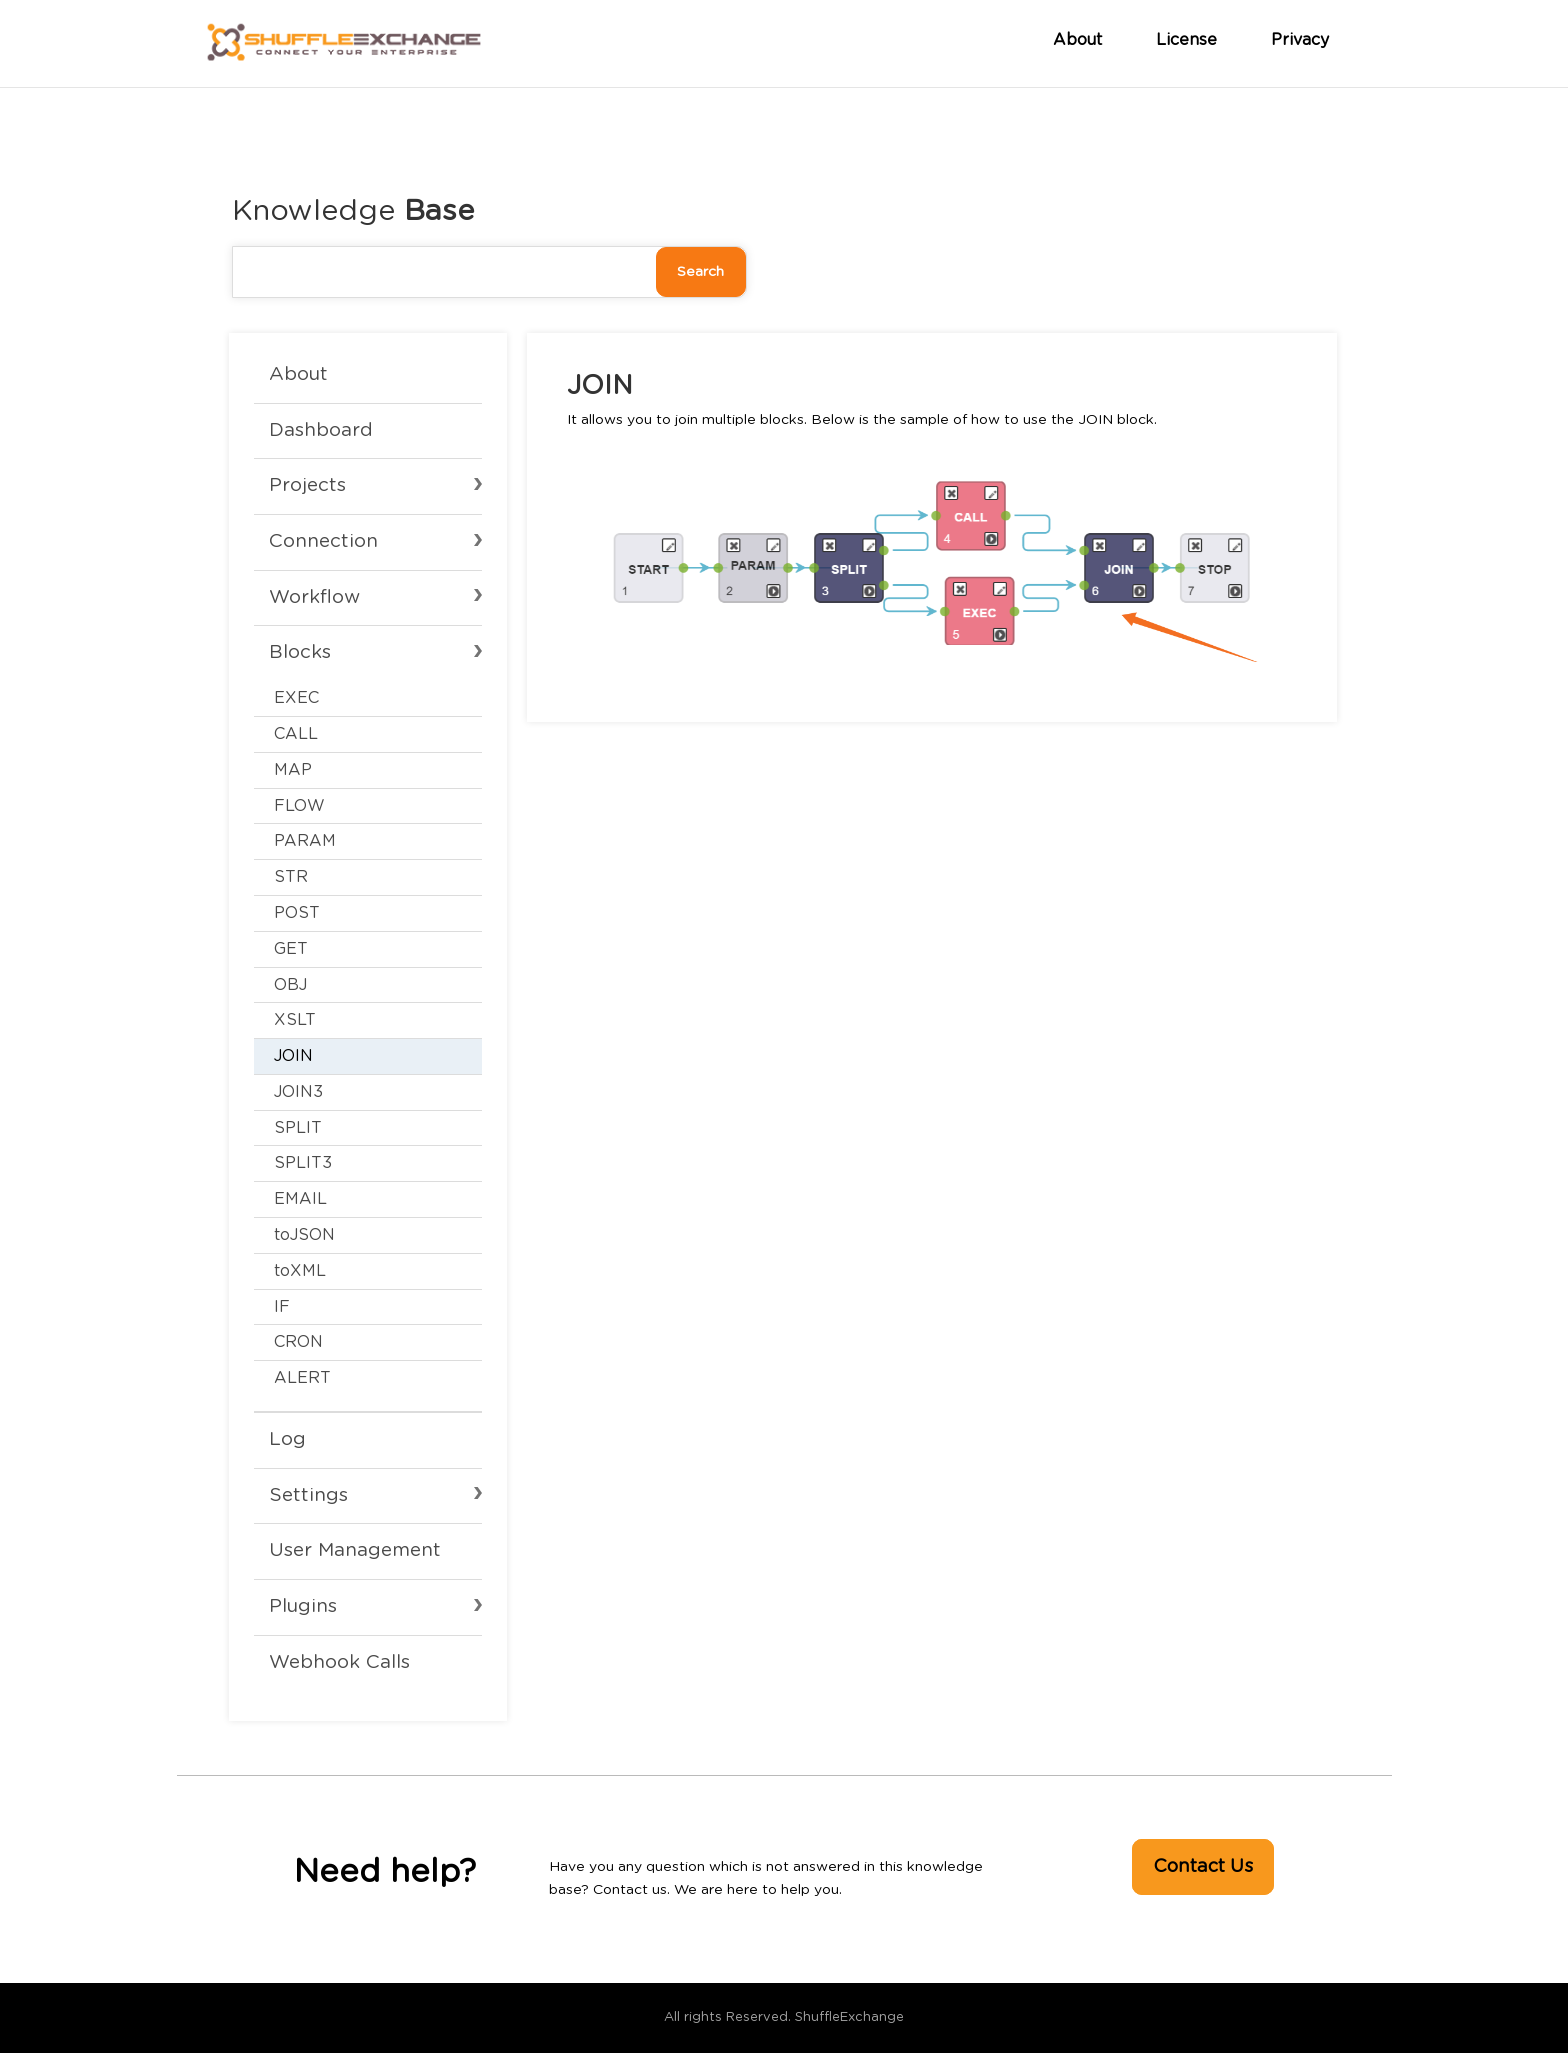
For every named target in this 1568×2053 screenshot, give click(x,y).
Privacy (1300, 40)
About (1077, 40)
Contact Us (1203, 1867)
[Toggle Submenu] (367, 549)
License (1186, 40)
